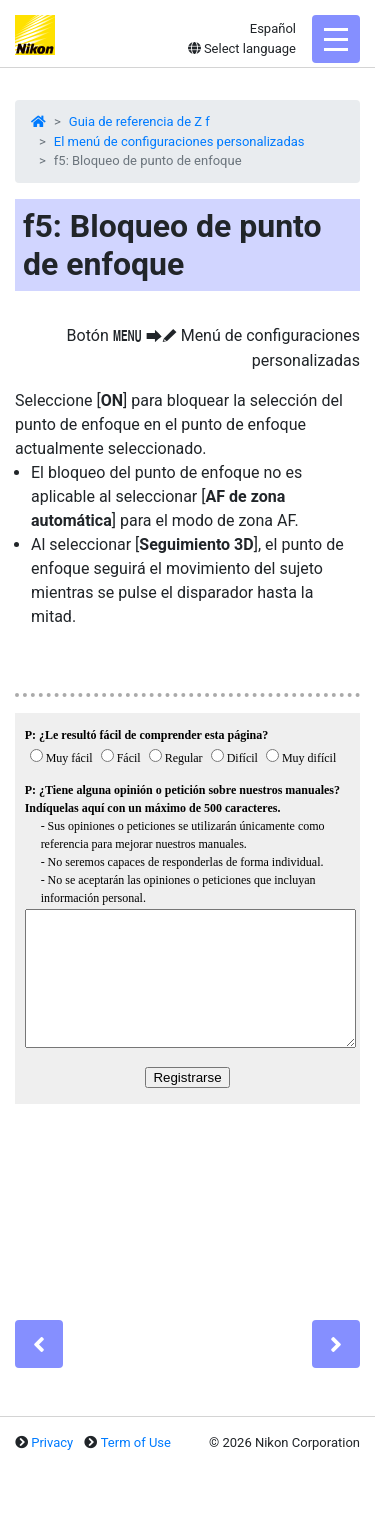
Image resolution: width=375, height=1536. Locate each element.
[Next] (336, 1344)
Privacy (52, 1442)
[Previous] (39, 1344)
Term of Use (136, 1442)
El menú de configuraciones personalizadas (179, 141)
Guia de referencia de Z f (139, 121)
